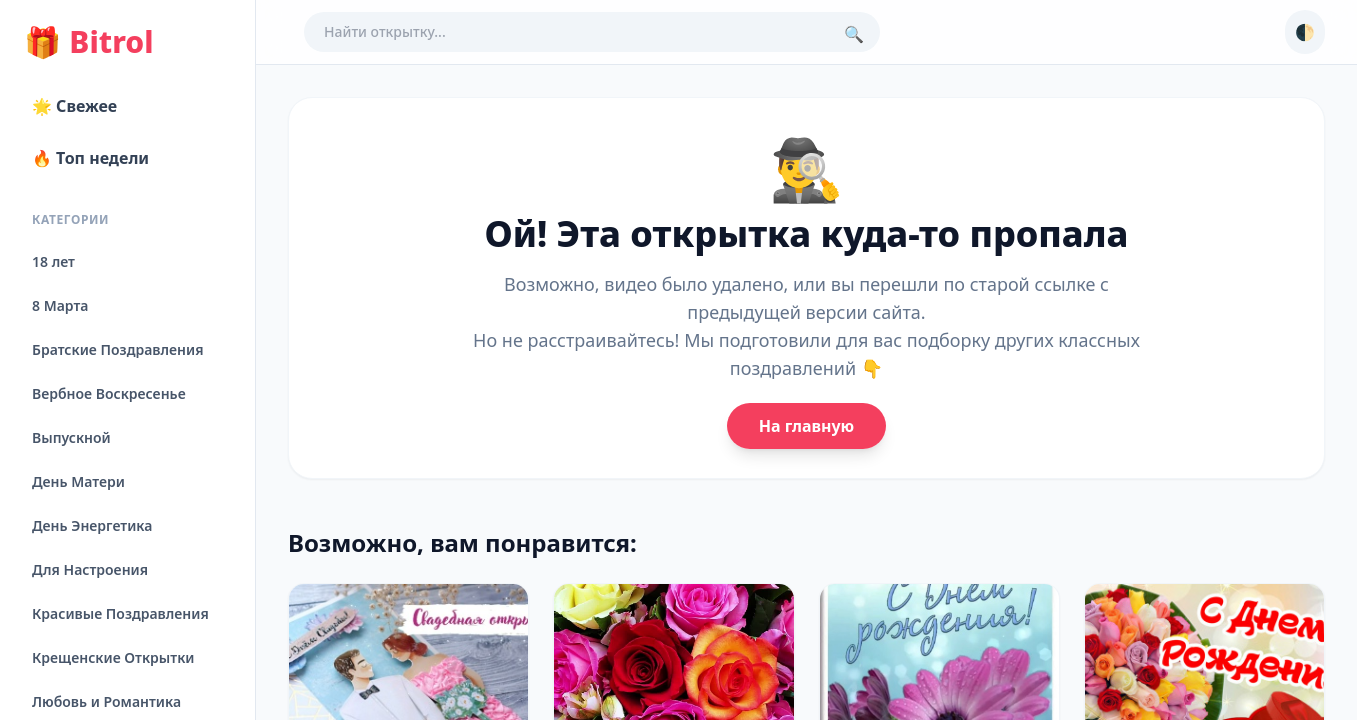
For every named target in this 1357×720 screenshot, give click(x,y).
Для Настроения (90, 569)
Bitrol (88, 42)
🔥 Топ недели (90, 158)
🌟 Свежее (74, 106)
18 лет (53, 261)
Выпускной (71, 437)
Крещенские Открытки (113, 657)
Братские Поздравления (117, 349)
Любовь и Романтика (106, 701)
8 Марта (60, 305)
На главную (806, 426)
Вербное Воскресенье (109, 393)
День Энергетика (92, 525)
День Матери (78, 481)
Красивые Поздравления (120, 613)
